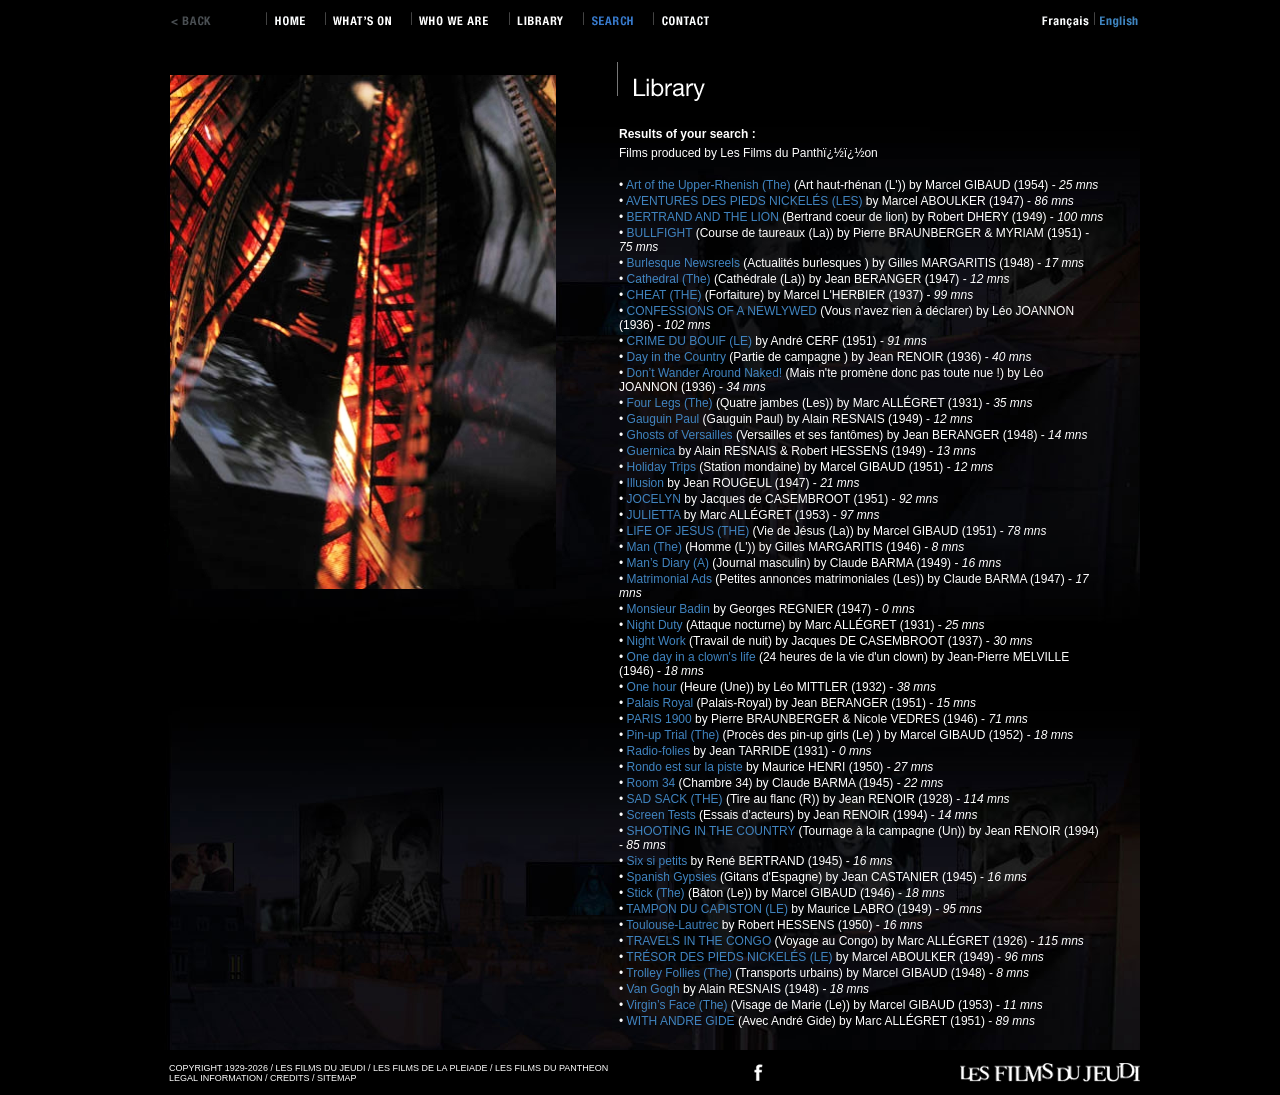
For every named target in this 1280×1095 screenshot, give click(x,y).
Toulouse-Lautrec (673, 925)
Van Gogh (655, 989)
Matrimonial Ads (671, 579)
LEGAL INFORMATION (216, 1078)
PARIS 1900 (661, 719)
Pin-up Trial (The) (675, 735)
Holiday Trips (663, 467)
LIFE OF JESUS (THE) (690, 531)
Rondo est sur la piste (686, 767)
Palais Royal (662, 703)
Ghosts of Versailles (681, 435)
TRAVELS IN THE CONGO (700, 941)
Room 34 (653, 783)
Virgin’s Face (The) (679, 1005)
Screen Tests (663, 815)
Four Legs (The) (671, 403)
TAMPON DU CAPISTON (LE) (708, 909)
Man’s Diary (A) (670, 563)
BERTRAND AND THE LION (705, 217)
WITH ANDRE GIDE (682, 1021)
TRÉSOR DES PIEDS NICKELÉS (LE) (730, 957)
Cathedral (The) (670, 279)
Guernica (653, 451)
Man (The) (656, 547)
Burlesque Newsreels (685, 263)
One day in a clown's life (693, 657)
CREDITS (290, 1078)
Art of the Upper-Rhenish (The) (710, 185)
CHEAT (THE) (666, 295)
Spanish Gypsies (673, 877)
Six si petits (659, 861)
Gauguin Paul (665, 419)
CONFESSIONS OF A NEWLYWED (724, 311)
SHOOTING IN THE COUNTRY (713, 831)
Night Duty (656, 625)
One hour (653, 687)
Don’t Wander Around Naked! (706, 373)
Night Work (658, 641)
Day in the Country (678, 357)
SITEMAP (337, 1078)
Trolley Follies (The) (680, 973)
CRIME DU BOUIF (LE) (691, 341)
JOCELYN (656, 499)
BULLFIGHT (661, 233)
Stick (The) (657, 893)
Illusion (647, 483)
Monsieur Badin (670, 609)
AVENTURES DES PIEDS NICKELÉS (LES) (746, 201)
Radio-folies (660, 751)
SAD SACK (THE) (676, 799)
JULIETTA (655, 515)
